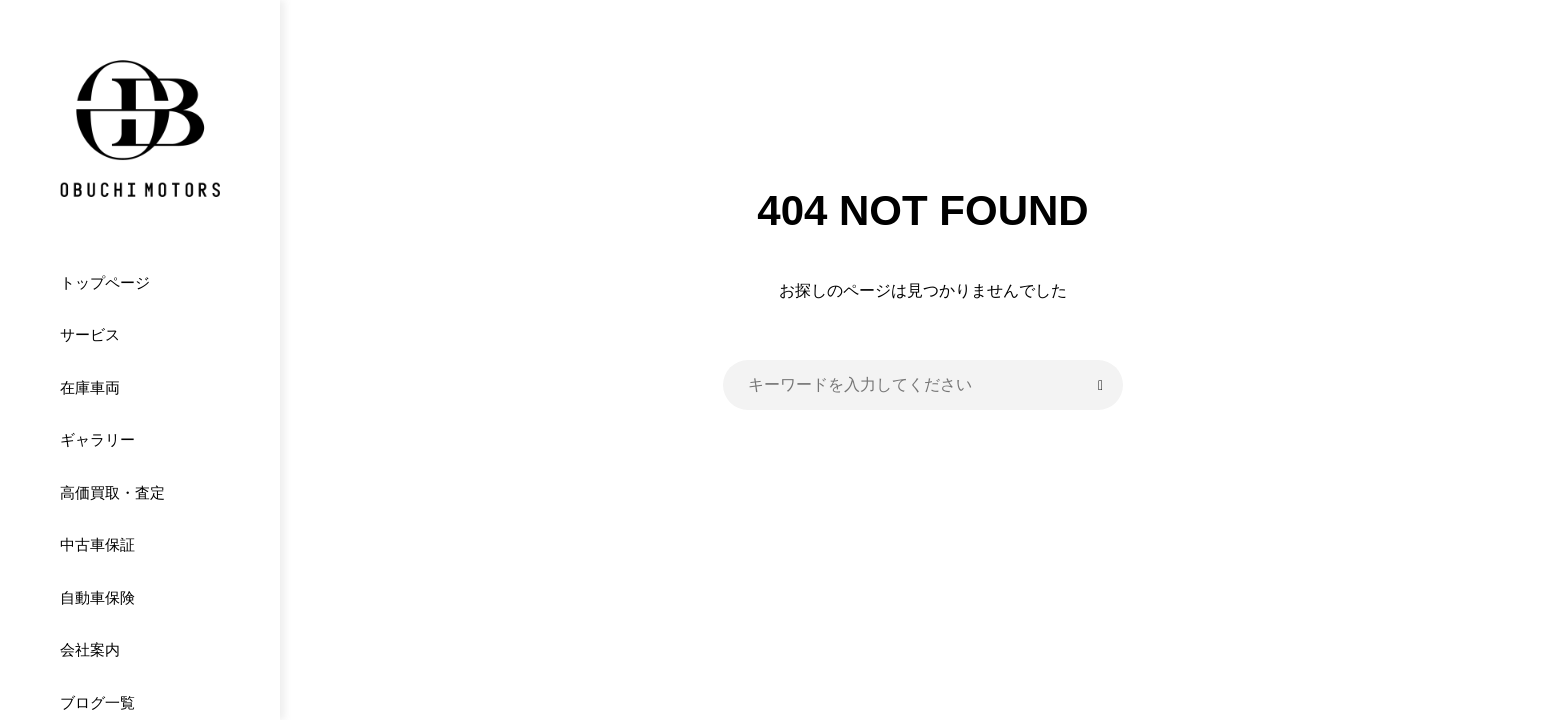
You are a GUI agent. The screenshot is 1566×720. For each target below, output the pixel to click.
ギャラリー (97, 439)
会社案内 (90, 649)
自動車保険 (97, 597)
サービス (90, 334)
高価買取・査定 (112, 492)
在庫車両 (90, 387)
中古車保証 (97, 544)
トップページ (105, 282)
